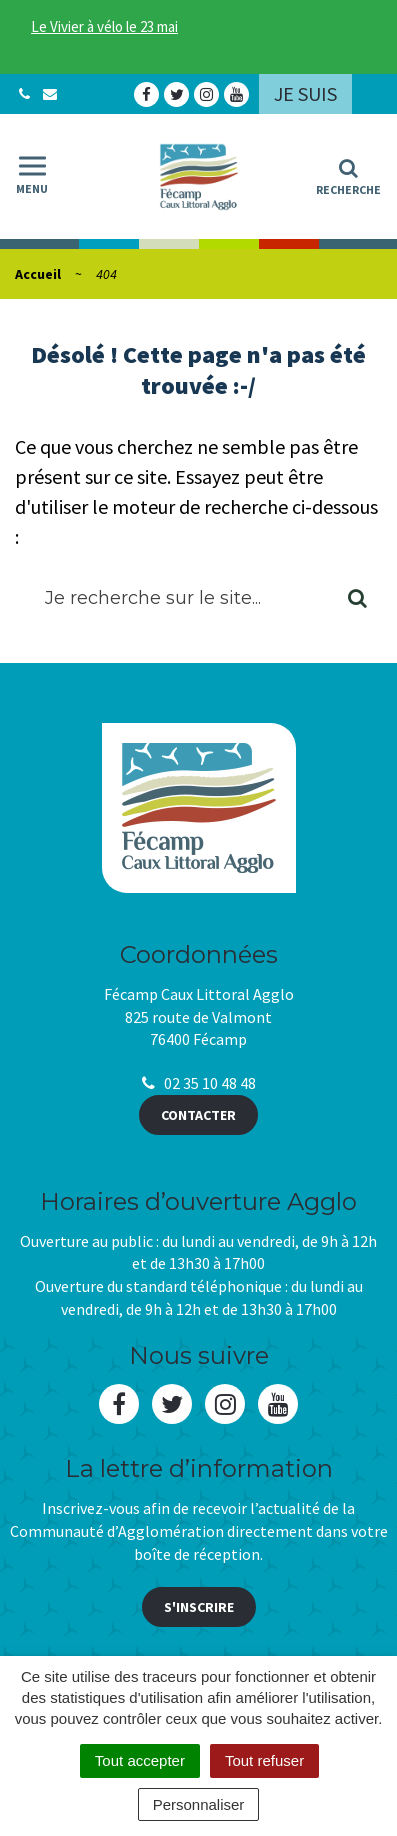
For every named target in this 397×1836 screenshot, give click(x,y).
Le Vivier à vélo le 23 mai (104, 26)
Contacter (198, 1115)
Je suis (305, 93)
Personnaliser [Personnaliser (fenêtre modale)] (199, 1804)
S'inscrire (199, 1607)
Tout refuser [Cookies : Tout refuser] (264, 1760)
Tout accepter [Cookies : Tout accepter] (140, 1760)
